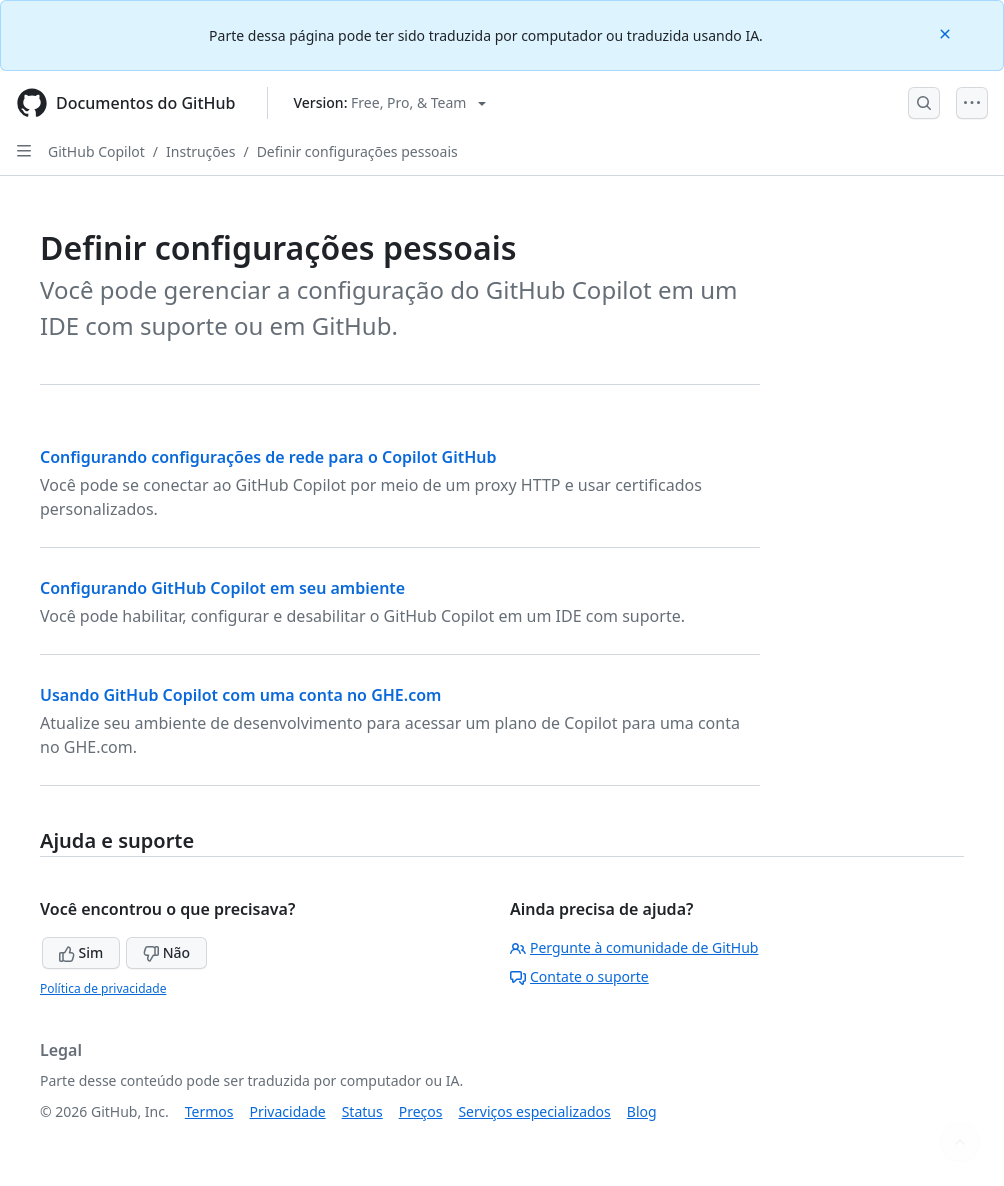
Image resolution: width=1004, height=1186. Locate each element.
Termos (209, 1111)
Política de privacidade (103, 988)
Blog (642, 1111)
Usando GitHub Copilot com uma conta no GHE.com (240, 695)
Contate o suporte (579, 976)
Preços (421, 1111)
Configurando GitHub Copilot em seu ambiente (222, 588)
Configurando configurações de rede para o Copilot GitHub (268, 457)
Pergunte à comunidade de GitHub (634, 947)
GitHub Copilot (96, 151)
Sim (81, 952)
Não (166, 952)
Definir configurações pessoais (357, 151)
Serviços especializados (534, 1111)
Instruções (200, 151)
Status (362, 1111)
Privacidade (288, 1111)
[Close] (947, 32)
